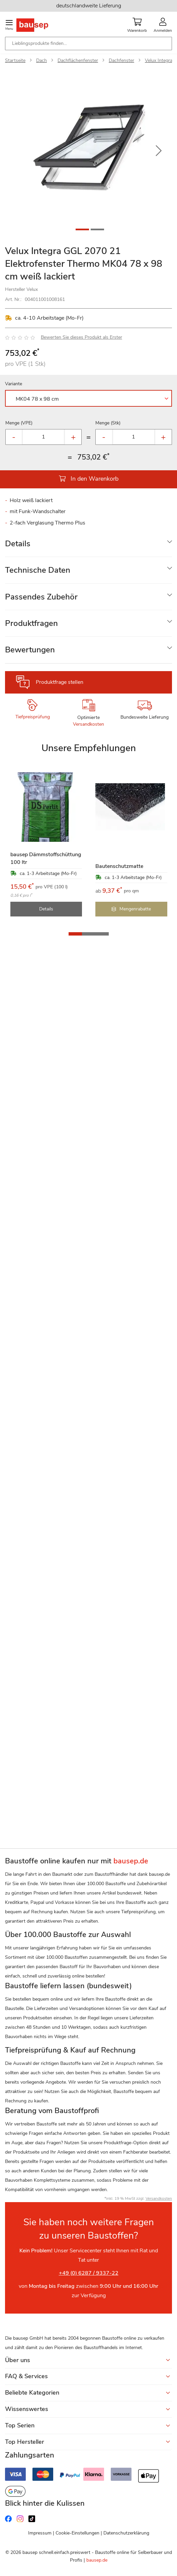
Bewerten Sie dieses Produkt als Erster (81, 337)
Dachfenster (121, 60)
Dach (41, 60)
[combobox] (88, 43)
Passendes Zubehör (41, 596)
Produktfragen (31, 623)
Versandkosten (88, 724)
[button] (158, 151)
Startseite (15, 60)
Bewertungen (30, 649)
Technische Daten (37, 570)
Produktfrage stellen (59, 682)
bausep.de (96, 2560)
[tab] (88, 544)
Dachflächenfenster (78, 60)
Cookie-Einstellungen (77, 2533)
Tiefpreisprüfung (32, 717)
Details (17, 543)
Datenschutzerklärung (126, 2533)
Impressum (40, 2533)
